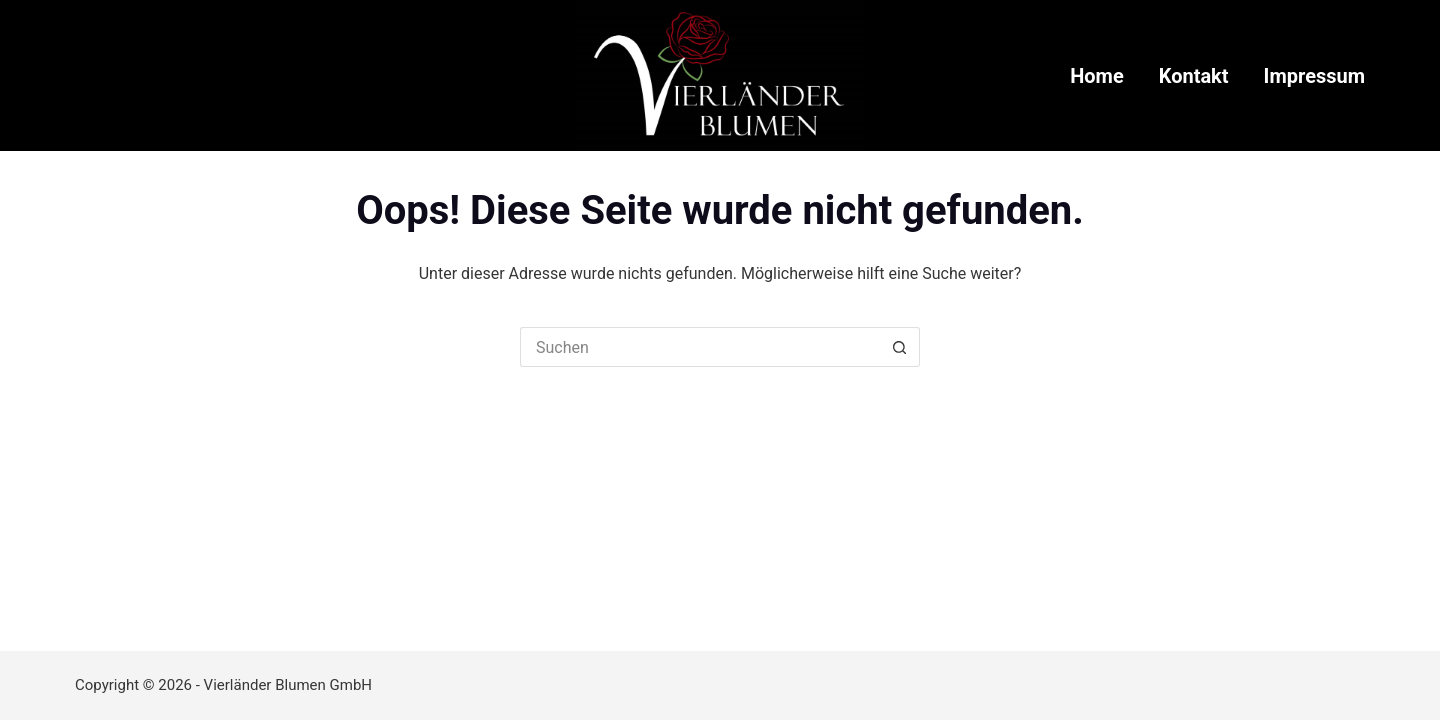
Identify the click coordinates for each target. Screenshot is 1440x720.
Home (1097, 76)
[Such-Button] (900, 347)
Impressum (1314, 76)
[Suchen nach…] (700, 347)
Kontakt (1194, 76)
